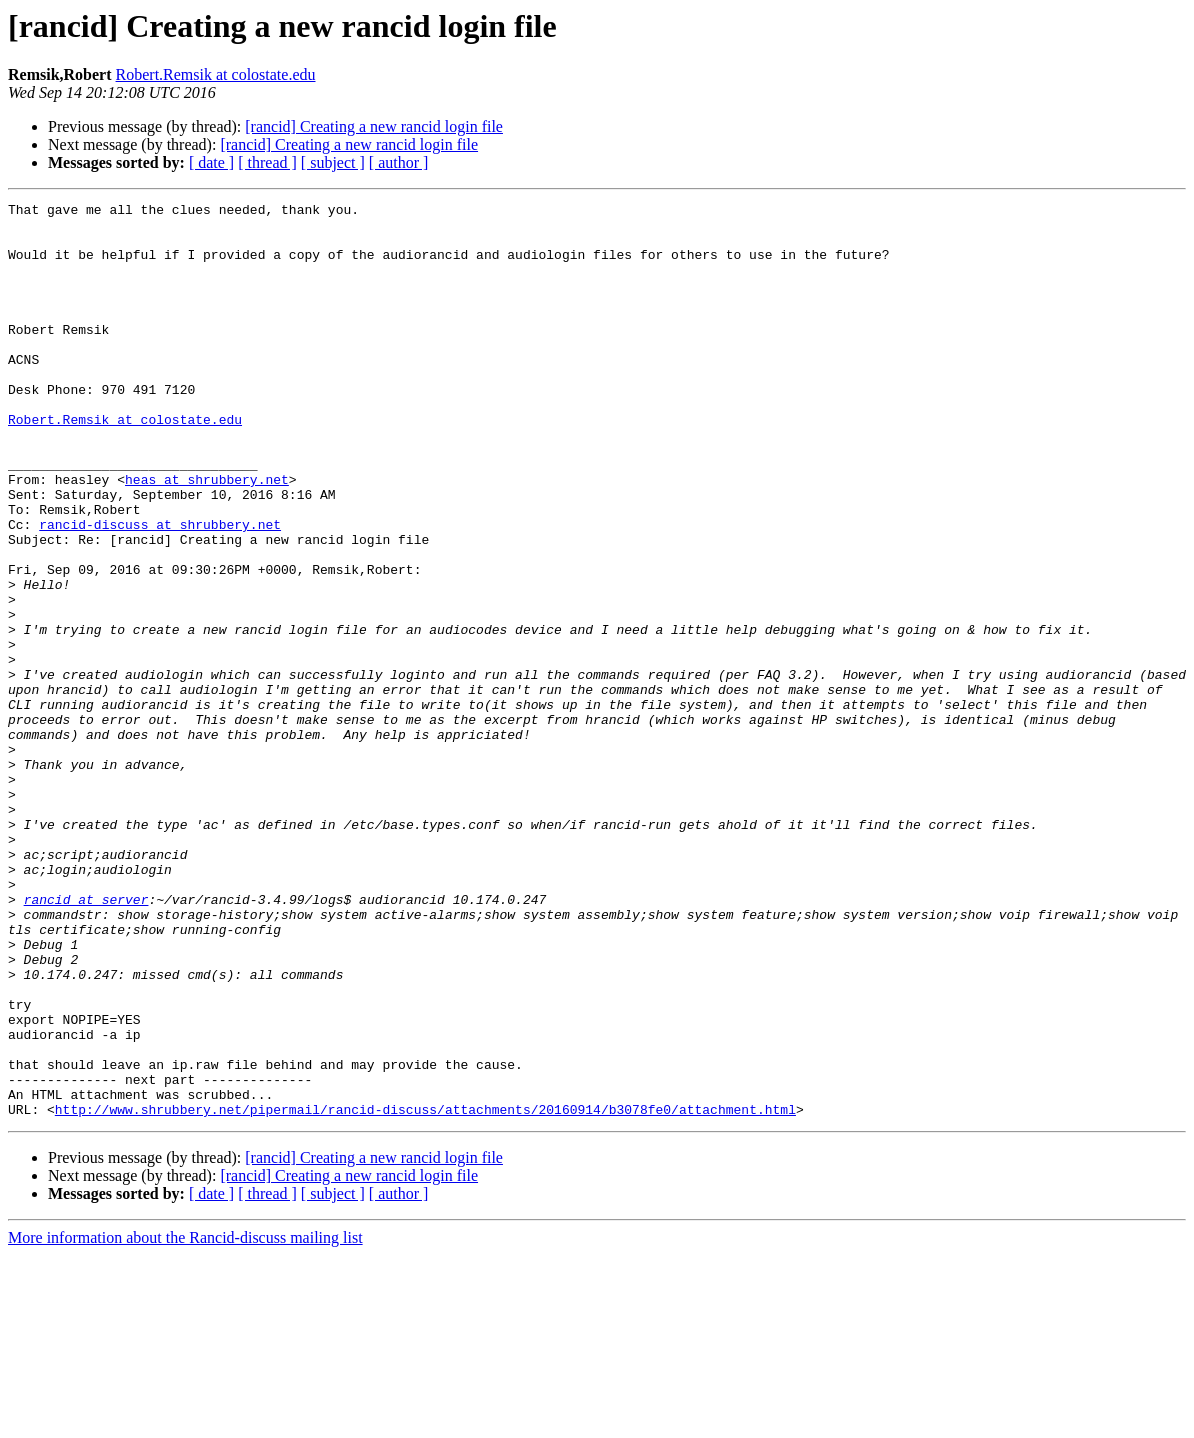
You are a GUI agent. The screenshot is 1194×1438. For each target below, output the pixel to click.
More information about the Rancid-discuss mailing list (185, 1420)
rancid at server (86, 1040)
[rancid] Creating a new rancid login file (374, 126)
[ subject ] (333, 162)
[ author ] (399, 162)
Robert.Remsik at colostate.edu (216, 74)
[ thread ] (267, 162)
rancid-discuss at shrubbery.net (160, 590)
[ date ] (211, 162)
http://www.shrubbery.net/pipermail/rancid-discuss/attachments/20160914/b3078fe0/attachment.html (425, 1292)
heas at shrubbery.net (207, 536)
